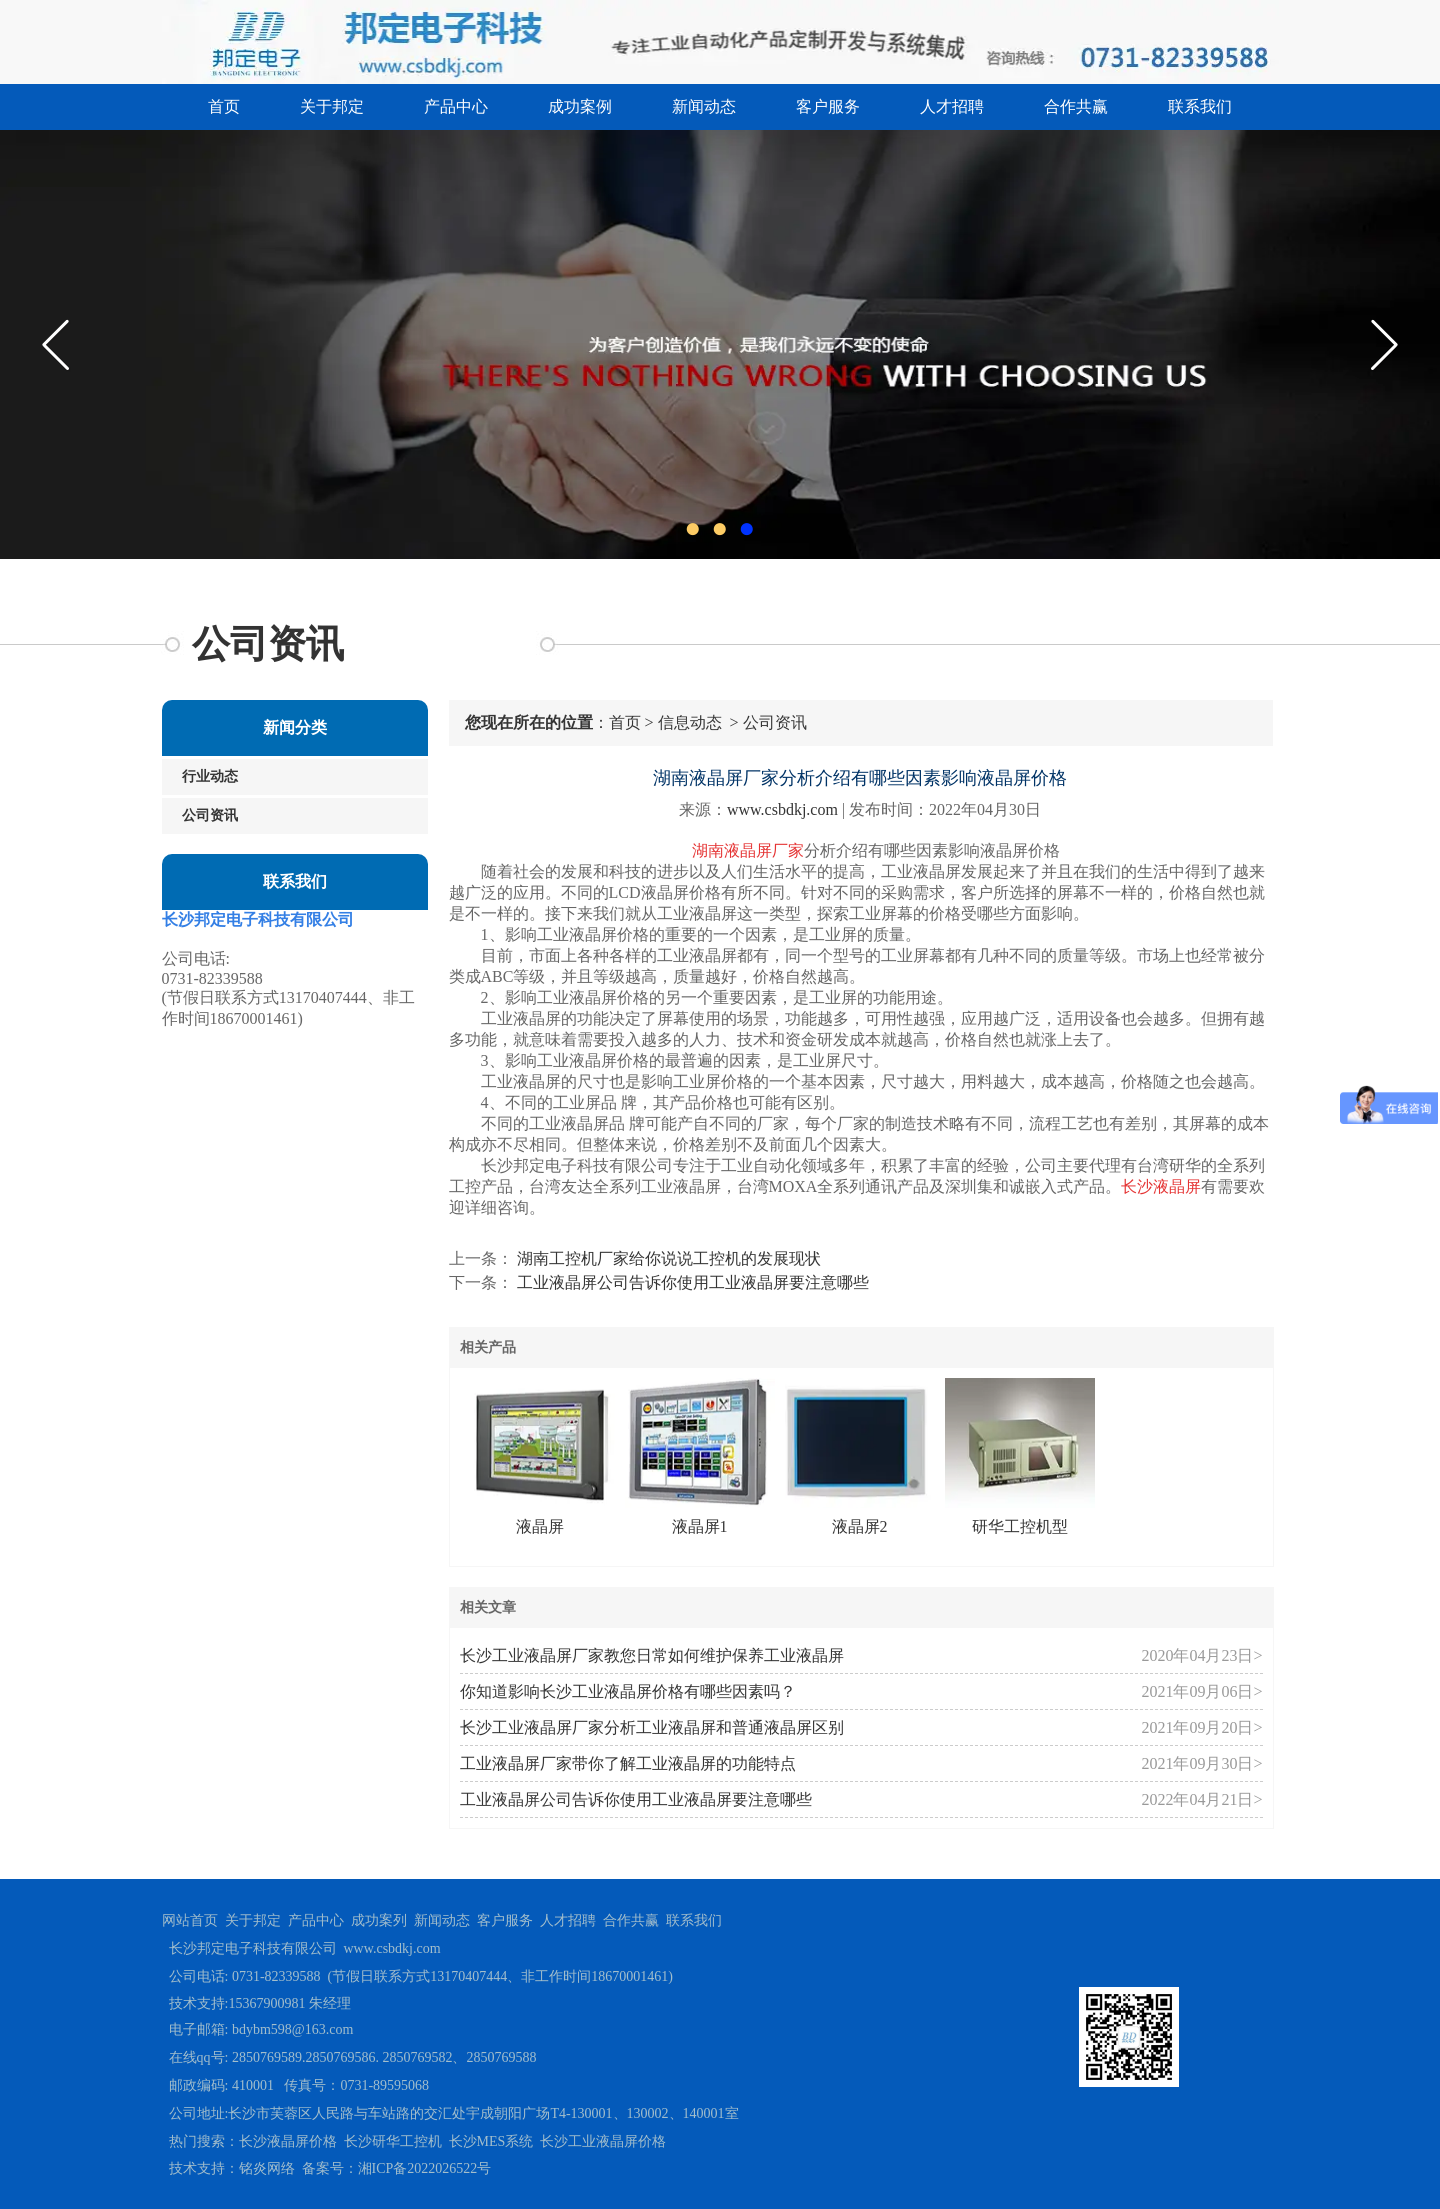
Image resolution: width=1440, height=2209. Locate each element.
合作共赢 (1076, 106)
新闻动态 (704, 106)
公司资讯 (210, 815)
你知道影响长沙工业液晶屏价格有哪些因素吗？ (628, 1691)
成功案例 (580, 106)
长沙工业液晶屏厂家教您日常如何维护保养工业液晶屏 (652, 1655)
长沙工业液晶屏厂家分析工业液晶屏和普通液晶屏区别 (652, 1727)
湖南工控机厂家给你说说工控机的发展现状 (667, 1258)
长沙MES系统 (491, 2141)
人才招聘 (952, 106)
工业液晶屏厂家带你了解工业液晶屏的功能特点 (628, 1763)
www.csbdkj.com (782, 809)
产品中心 (456, 106)
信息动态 (690, 722)
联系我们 (1200, 106)
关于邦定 (332, 106)
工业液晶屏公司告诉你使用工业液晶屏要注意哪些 (691, 1282)
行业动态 (210, 776)
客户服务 (828, 106)
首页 (224, 106)
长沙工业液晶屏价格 (603, 2141)
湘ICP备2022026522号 (425, 2168)
